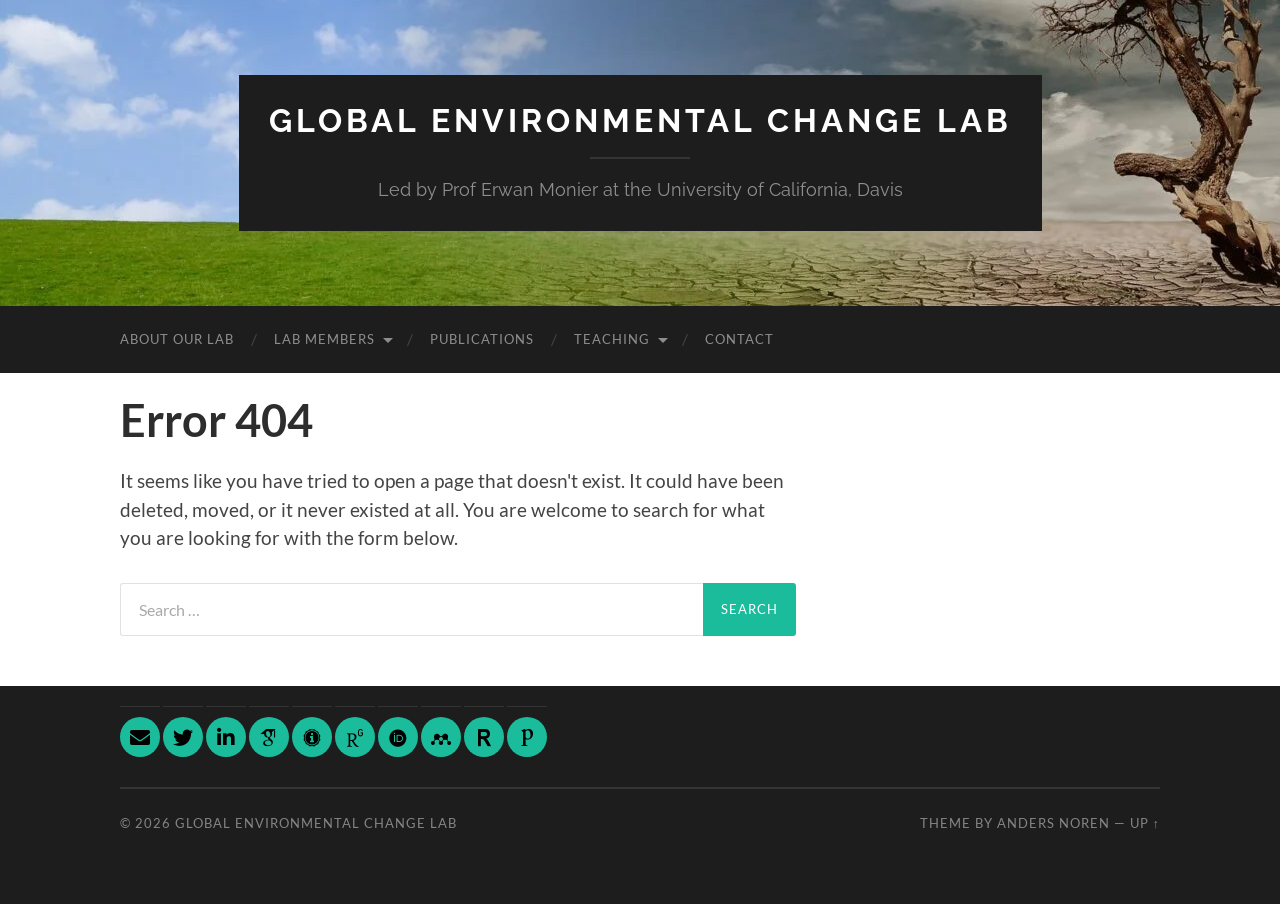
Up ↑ (1145, 823)
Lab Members (324, 339)
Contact (739, 339)
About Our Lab (177, 339)
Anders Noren (1053, 823)
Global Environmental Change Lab (640, 120)
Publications (482, 339)
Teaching (612, 339)
